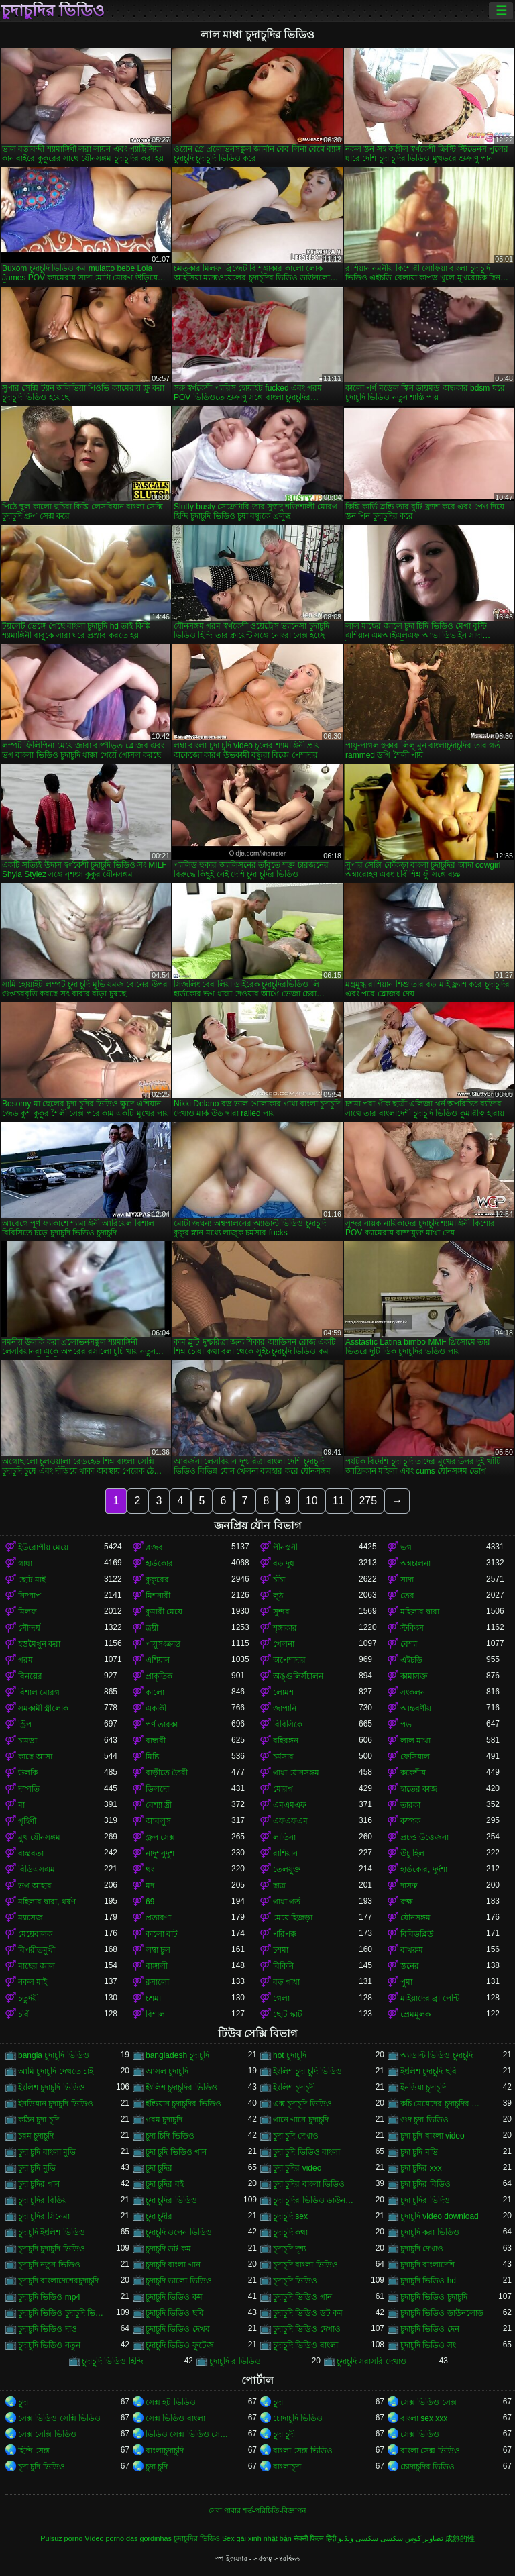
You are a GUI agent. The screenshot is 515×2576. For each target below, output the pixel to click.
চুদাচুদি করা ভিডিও (429, 2232)
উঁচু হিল (412, 1853)
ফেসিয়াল (415, 1756)
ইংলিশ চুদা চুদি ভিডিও (307, 2071)
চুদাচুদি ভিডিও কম (174, 2297)
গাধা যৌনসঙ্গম (296, 1773)
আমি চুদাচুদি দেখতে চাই (55, 2071)
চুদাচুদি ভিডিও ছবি (175, 2313)
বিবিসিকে (287, 1724)
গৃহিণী (27, 1821)
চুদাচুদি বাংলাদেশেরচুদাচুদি (58, 2280)
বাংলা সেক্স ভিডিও (303, 2450)
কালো (155, 1692)
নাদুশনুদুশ (160, 1853)
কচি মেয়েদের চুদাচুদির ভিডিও (443, 2103)
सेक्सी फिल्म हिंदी (315, 2538)
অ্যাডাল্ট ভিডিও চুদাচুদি (436, 2055)
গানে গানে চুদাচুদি (301, 2119)
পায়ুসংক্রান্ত (163, 1644)
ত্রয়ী (152, 1628)
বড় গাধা (286, 1982)
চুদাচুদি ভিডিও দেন (429, 2329)
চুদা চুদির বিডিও (425, 2184)
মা (21, 1805)
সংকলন (412, 1692)
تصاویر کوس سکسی (411, 2538)
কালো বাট (162, 1934)
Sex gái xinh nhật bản (257, 2538)
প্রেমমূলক (415, 2014)
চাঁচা (279, 1579)
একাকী (156, 1708)
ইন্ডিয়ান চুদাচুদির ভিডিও (183, 2103)
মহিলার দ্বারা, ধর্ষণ (47, 1901)
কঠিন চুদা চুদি (38, 2119)
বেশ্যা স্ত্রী (159, 1805)
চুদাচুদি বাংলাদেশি (427, 2264)
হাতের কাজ (418, 1789)
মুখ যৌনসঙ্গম (39, 1837)
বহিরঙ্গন (285, 1740)
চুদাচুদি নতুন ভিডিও (49, 2264)
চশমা (280, 1950)
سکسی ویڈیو (358, 2538)
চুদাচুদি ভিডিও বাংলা (305, 2345)
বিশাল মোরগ (39, 1692)
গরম (25, 1660)
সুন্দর (281, 1611)
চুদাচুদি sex (290, 2216)
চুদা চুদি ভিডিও (41, 2466)
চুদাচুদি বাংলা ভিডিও (305, 2264)
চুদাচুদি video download (439, 2216)
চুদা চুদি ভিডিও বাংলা (306, 2152)
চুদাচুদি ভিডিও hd (428, 2280)
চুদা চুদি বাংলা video (432, 2136)
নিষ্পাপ (29, 1595)
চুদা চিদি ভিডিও (170, 2136)
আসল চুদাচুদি (167, 2071)
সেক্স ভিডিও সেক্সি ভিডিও (59, 2418)
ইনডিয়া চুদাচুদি (423, 2087)
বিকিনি (283, 1966)
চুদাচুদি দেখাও (421, 2248)
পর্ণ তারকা (162, 1724)
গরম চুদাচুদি (164, 2119)
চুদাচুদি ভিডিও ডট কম (308, 2313)
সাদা (407, 1579)
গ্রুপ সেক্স (160, 1837)
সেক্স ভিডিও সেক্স (428, 2402)
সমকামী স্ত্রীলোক (43, 1708)
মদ (150, 1885)
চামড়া (27, 1740)
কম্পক (410, 1821)
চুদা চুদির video (297, 2168)
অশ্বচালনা (415, 1563)
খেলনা (283, 1644)
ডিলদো (157, 1789)
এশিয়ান (158, 1660)
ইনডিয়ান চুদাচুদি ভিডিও (55, 2103)
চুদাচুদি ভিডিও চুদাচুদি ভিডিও (61, 2313)
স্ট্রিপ (25, 1724)
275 (368, 1500)
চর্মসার (283, 1756)
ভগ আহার (35, 1885)
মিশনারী (158, 1595)
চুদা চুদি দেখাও (296, 2136)
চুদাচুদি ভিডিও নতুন (49, 2345)
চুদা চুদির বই (165, 2184)
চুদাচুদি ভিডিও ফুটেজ (180, 2345)
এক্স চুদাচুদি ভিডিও (302, 2103)
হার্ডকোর (159, 1563)
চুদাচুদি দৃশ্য (289, 2248)
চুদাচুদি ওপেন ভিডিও (179, 2232)
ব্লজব (154, 1547)
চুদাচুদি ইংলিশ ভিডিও (51, 2232)
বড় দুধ (283, 1563)
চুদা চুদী (284, 2434)
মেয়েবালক (35, 1934)
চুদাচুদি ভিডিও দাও (47, 2329)
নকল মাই (32, 1982)
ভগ (406, 1547)
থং (150, 1869)
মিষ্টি (152, 1756)
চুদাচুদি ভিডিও (295, 2280)
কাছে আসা (35, 1756)
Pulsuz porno (61, 2538)
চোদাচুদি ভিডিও (298, 2418)
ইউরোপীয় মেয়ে (43, 1547)
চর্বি (23, 2014)
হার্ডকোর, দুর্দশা (423, 1869)
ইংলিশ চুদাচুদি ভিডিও (51, 2087)
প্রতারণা (158, 1917)
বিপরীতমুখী (36, 1950)
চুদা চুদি (157, 2466)
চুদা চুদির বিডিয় (42, 2200)
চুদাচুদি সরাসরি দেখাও (371, 2361)
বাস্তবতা (31, 1853)
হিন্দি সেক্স (34, 2450)
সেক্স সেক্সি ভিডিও (47, 2434)
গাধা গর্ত (286, 1901)
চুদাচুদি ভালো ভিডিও (179, 2280)
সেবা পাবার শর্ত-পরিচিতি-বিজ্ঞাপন (257, 2510)
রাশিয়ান (285, 1853)
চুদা (23, 2402)
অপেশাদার (289, 1660)
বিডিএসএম (36, 1869)
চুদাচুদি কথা (290, 2232)
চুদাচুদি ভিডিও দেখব (178, 2329)
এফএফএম (290, 1821)
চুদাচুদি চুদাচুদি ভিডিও (51, 2248)
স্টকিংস (412, 1628)
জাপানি (284, 1708)
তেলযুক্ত (287, 1869)
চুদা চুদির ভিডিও (171, 2200)
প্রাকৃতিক (159, 1676)
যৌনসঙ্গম (415, 1917)
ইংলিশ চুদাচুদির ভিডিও (181, 2087)
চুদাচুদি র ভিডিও (235, 2361)
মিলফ (27, 1611)
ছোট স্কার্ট (287, 2014)
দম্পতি (29, 1789)
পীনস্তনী (285, 1547)
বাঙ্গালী (157, 1966)
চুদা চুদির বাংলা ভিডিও (309, 2184)
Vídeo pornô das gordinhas (128, 2538)
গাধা (25, 1563)
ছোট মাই (32, 1579)
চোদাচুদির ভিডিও (427, 2466)
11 (339, 1500)
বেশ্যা (408, 1644)
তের (407, 1595)
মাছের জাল (36, 1966)
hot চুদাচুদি (289, 2055)
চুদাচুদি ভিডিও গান (302, 2297)
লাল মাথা (415, 1740)
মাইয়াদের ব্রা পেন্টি (429, 1998)
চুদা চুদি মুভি (37, 2168)
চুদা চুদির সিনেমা (44, 2216)
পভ (406, 1724)
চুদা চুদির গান (39, 2184)
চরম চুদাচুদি (36, 2136)
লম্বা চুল (158, 1950)
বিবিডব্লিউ (416, 1934)
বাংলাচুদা (287, 2466)
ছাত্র (279, 1885)
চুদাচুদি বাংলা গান (173, 2264)
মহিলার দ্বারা (419, 1611)
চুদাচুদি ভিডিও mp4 (49, 2297)
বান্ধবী (156, 1740)
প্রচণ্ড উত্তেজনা (424, 1837)
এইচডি (411, 1660)
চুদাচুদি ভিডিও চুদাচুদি (433, 2297)
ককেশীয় (413, 1773)
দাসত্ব (409, 1885)
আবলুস (158, 1821)
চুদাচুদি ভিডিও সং (428, 2345)
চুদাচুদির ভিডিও (53, 10)
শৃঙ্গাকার (285, 1628)
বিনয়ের (30, 1676)
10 (312, 1500)
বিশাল (155, 2014)
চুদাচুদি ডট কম (168, 2248)
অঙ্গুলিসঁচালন (298, 1676)
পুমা (406, 1982)
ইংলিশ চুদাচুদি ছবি (428, 2071)
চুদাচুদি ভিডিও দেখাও (307, 2329)
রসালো (157, 1982)
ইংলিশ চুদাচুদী (294, 2087)
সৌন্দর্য (29, 1628)
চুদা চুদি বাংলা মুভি (47, 2152)
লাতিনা (284, 1837)
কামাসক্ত (414, 1676)
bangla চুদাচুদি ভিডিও (53, 2055)
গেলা (281, 1998)
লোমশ (283, 1692)
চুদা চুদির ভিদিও (425, 2200)
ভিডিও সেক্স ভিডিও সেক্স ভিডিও (188, 2434)
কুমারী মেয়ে (164, 1611)
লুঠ (278, 1595)
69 (150, 1901)
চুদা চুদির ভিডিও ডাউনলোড (316, 2200)
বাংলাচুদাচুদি (165, 2450)
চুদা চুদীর (159, 2216)
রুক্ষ (406, 1901)
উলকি (28, 1773)
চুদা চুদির (159, 2168)
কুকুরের (157, 1579)
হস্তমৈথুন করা (39, 1644)
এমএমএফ (289, 1805)
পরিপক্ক (284, 1934)
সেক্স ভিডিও (419, 2434)
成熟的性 (460, 2538)
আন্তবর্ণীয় (415, 1708)
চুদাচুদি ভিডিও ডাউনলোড (441, 2313)
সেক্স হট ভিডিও (171, 2402)
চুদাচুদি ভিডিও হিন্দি (113, 2361)
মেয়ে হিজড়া (292, 1917)
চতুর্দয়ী (28, 1998)
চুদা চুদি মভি (419, 2152)
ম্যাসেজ (30, 1917)
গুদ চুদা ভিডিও (424, 2119)
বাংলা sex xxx (423, 2418)
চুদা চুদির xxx (421, 2168)
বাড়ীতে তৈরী (167, 1773)
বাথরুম (411, 1950)
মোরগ (283, 1789)
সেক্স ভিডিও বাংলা (175, 2418)
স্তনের (409, 1966)
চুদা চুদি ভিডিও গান (176, 2152)
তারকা (410, 1805)
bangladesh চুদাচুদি (177, 2055)
